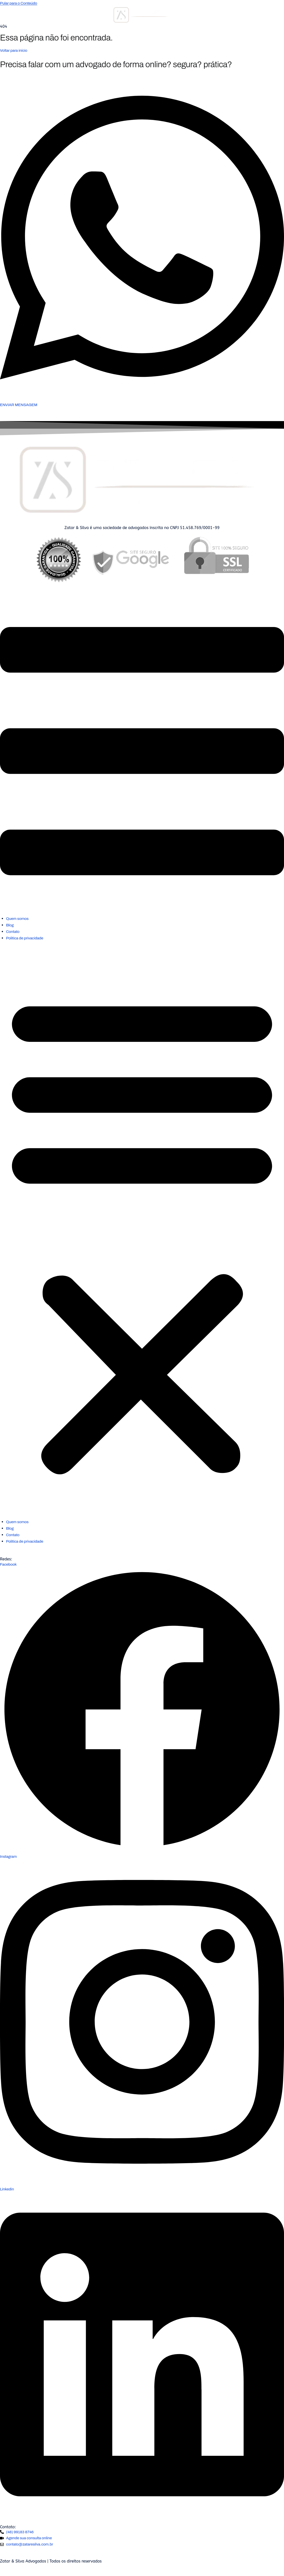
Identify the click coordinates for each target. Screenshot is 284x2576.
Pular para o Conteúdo (19, 3)
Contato (13, 931)
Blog (10, 925)
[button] (142, 1233)
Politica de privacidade (25, 938)
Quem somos (18, 918)
